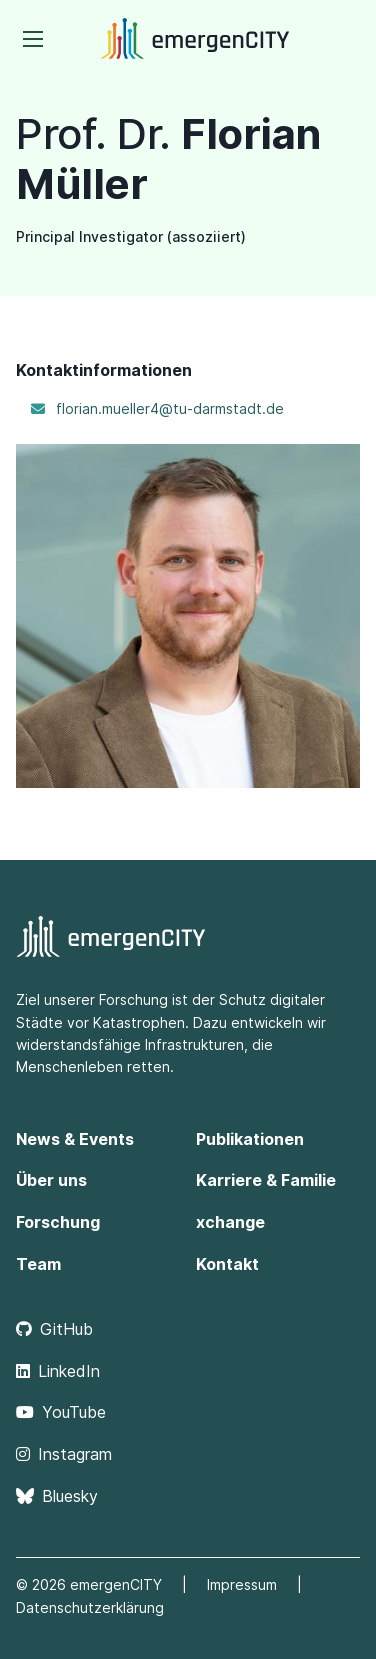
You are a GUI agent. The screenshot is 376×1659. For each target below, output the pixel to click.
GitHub (54, 1329)
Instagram (64, 1454)
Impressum (242, 1584)
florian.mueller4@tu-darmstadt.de (170, 408)
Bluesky (57, 1496)
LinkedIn (58, 1371)
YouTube (61, 1412)
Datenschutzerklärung (90, 1607)
